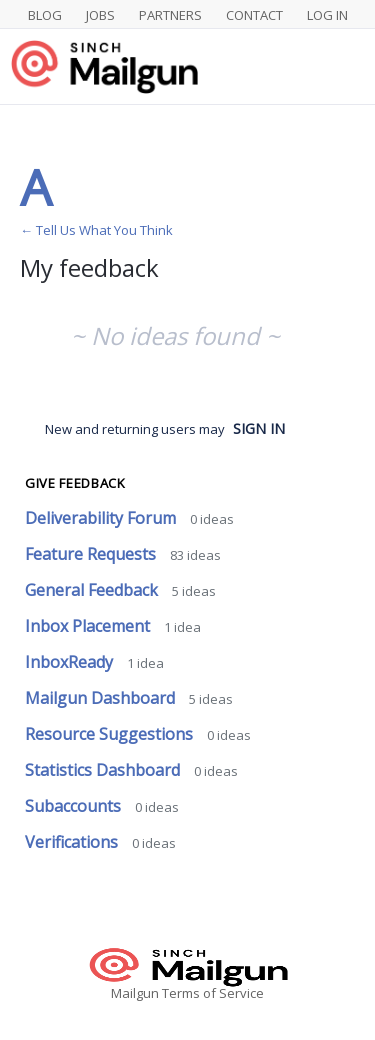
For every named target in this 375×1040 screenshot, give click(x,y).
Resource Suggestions (111, 734)
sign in (259, 428)
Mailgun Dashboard (102, 698)
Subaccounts (75, 806)
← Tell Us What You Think (96, 230)
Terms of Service (213, 993)
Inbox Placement (89, 626)
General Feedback (93, 590)
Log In (327, 15)
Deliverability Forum (102, 518)
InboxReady (71, 662)
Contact (254, 15)
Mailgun (135, 993)
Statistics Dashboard (104, 770)
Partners (170, 15)
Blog (45, 15)
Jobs (100, 15)
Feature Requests (92, 554)
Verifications (73, 842)
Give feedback (75, 483)
